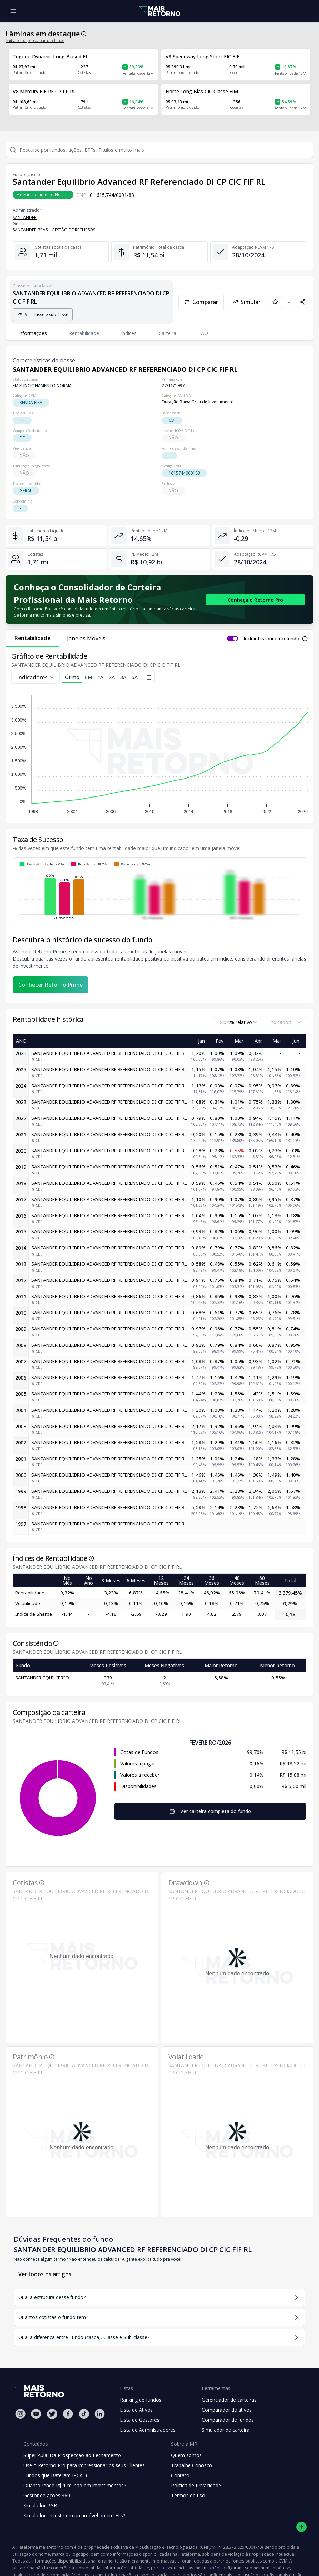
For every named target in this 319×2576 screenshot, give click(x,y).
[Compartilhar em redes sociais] (303, 302)
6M (88, 677)
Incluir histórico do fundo (271, 638)
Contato (180, 2475)
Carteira (167, 333)
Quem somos (186, 2455)
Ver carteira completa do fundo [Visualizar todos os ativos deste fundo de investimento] (210, 1811)
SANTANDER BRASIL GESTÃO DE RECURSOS (54, 230)
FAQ (203, 333)
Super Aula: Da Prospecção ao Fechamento (72, 2455)
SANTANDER (25, 217)
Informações (32, 333)
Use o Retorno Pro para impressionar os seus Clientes (84, 2465)
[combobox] (237, 1022)
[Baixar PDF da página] (289, 302)
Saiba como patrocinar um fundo (35, 41)
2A (112, 677)
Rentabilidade (84, 333)
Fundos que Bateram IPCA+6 (56, 2475)
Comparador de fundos (228, 2419)
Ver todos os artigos (44, 2274)
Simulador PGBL (41, 2505)
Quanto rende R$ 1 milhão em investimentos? (74, 2485)
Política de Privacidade (196, 2485)
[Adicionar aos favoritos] (275, 302)
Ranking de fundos (140, 2399)
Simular (246, 302)
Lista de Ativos (136, 2409)
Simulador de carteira (225, 2429)
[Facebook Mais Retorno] (68, 2414)
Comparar (201, 302)
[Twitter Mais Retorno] (52, 2414)
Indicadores (35, 677)
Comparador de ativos (227, 2409)
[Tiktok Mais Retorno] (84, 2414)
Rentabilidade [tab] (32, 638)
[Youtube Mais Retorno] (36, 2414)
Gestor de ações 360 (46, 2495)
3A (123, 677)
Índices (129, 333)
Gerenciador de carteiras (229, 2399)
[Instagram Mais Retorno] (20, 2414)
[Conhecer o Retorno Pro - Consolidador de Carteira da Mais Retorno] (255, 599)
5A (135, 677)
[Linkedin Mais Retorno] (99, 2414)
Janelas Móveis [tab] (86, 638)
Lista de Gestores (139, 2419)
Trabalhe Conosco (191, 2465)
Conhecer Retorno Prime (50, 985)
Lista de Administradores (148, 2429)
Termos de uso (188, 2495)
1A (100, 677)
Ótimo (72, 678)
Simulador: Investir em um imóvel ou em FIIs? (74, 2515)
